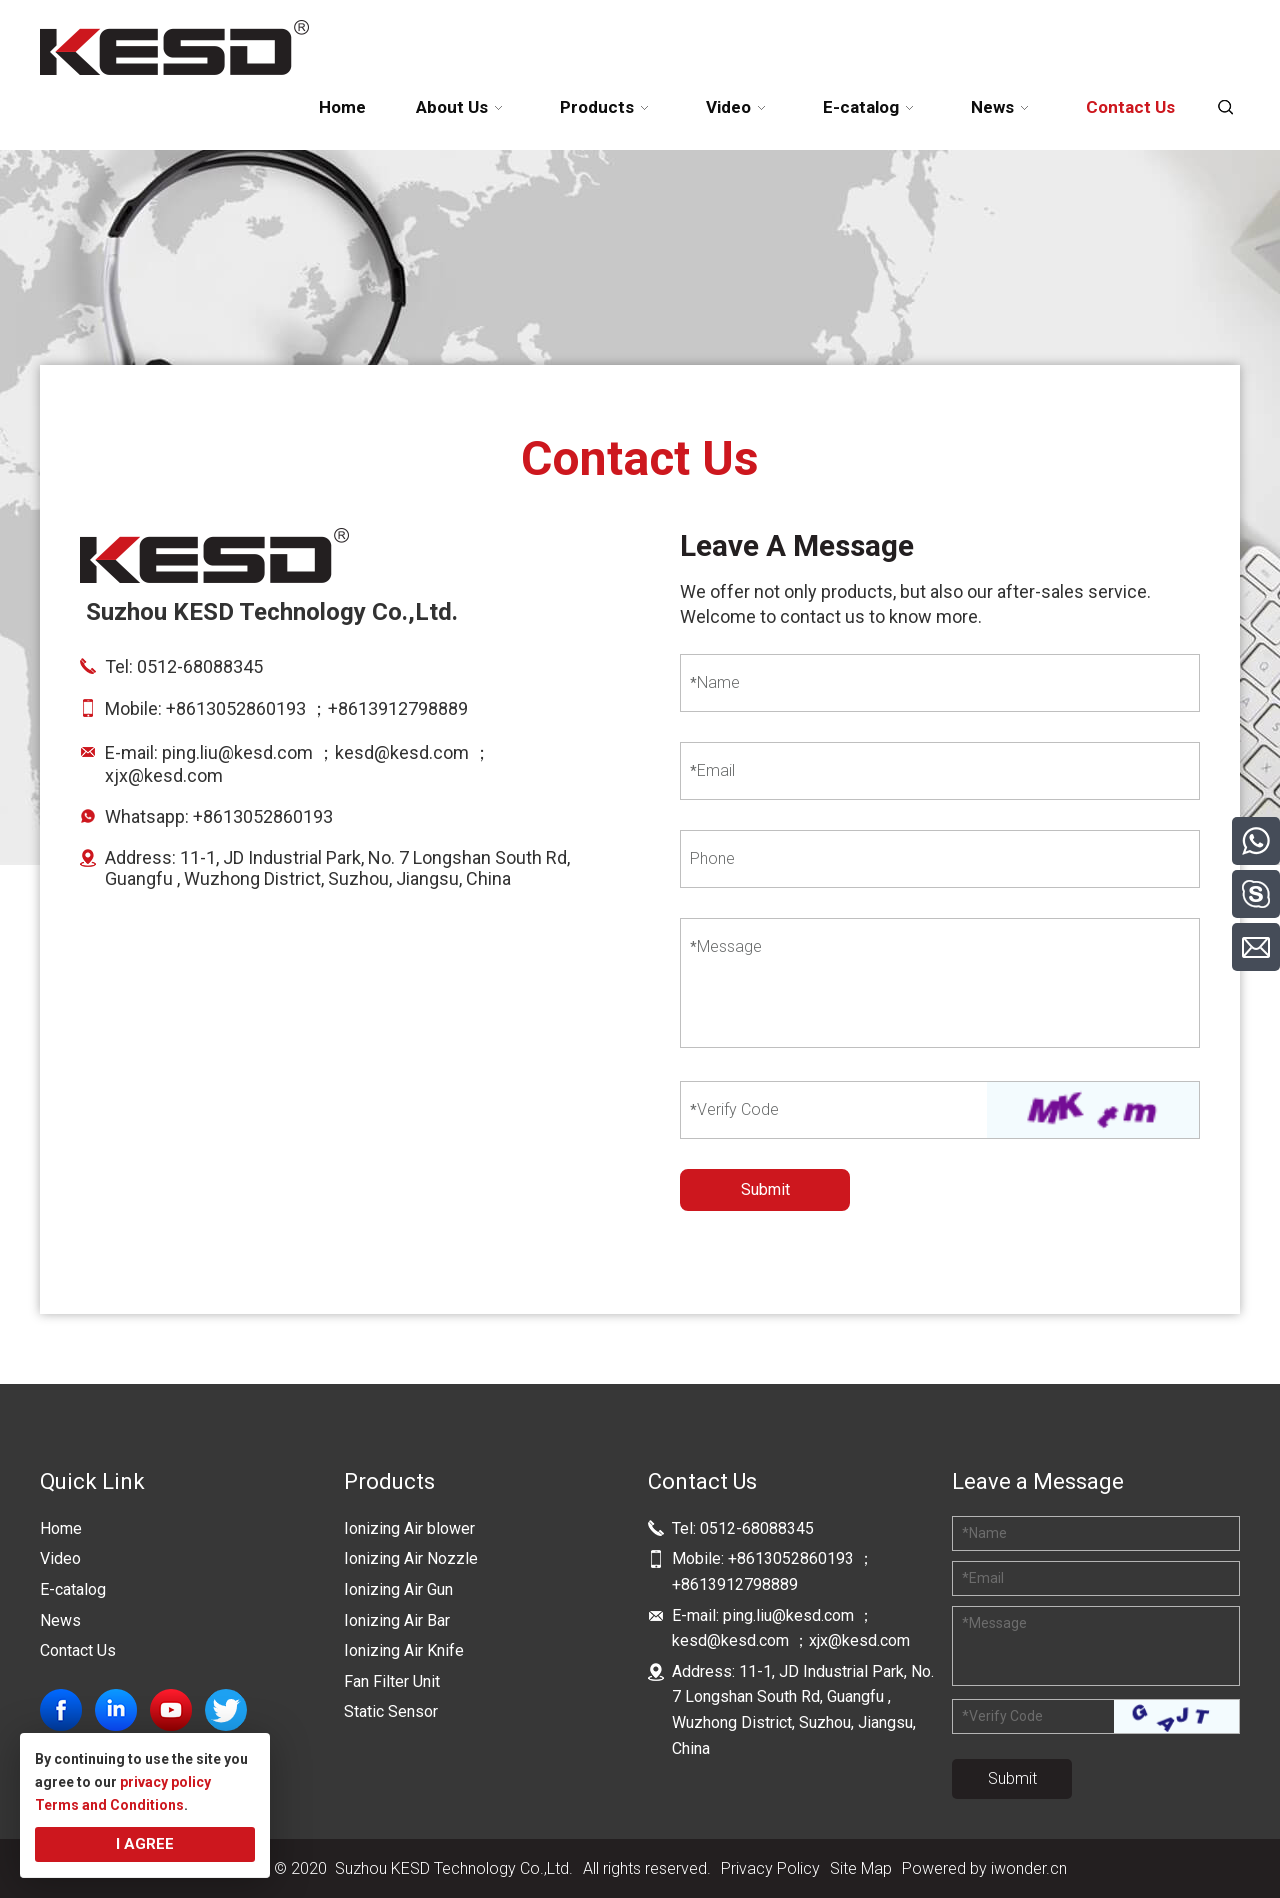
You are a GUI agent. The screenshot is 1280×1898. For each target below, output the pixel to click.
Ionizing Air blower (409, 1528)
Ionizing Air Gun (398, 1589)
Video (60, 1558)
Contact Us (78, 1650)
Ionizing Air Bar (397, 1620)
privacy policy (165, 1782)
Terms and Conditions (109, 1805)
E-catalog (73, 1589)
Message (726, 946)
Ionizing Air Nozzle (411, 1558)
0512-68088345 (200, 666)
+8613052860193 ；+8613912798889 (319, 708)
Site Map (861, 1868)
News (60, 1620)
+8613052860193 (263, 816)
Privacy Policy (770, 1868)
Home (61, 1528)
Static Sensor (391, 1711)
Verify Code (734, 1109)
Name (715, 682)
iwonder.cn (1029, 1868)
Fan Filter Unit (392, 1681)
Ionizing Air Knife (404, 1650)
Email (712, 770)
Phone (712, 858)
